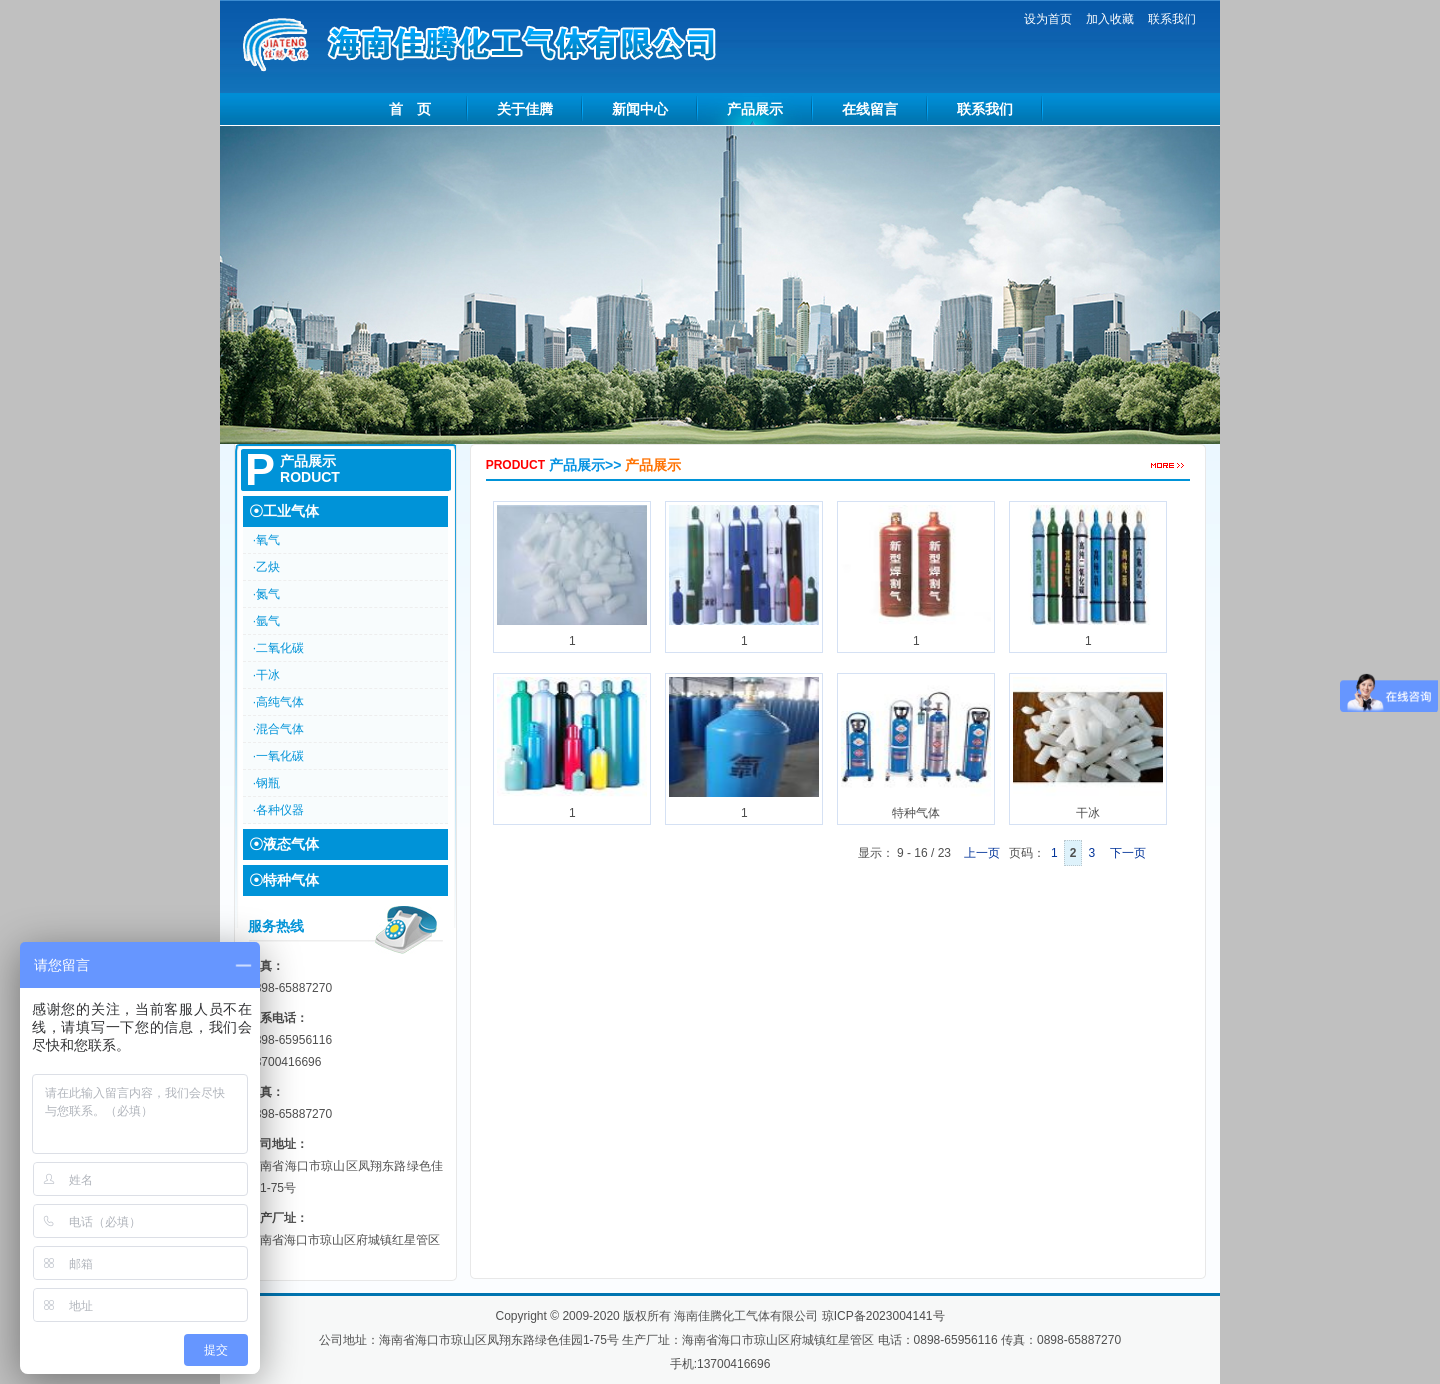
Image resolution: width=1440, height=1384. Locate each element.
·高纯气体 (278, 702)
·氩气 (266, 621)
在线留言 (870, 109)
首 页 (410, 109)
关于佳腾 (525, 109)
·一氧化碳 (278, 756)
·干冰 (266, 675)
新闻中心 (640, 109)
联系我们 (1172, 19)
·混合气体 (278, 729)
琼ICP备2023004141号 (883, 1316)
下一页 (1129, 853)
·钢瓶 (266, 783)
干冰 (1088, 747)
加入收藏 (1110, 19)
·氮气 (266, 594)
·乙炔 (266, 567)
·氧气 (266, 540)
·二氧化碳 (278, 648)
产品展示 (755, 109)
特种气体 (916, 747)
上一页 (979, 853)
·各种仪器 (278, 810)
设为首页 (1048, 19)
